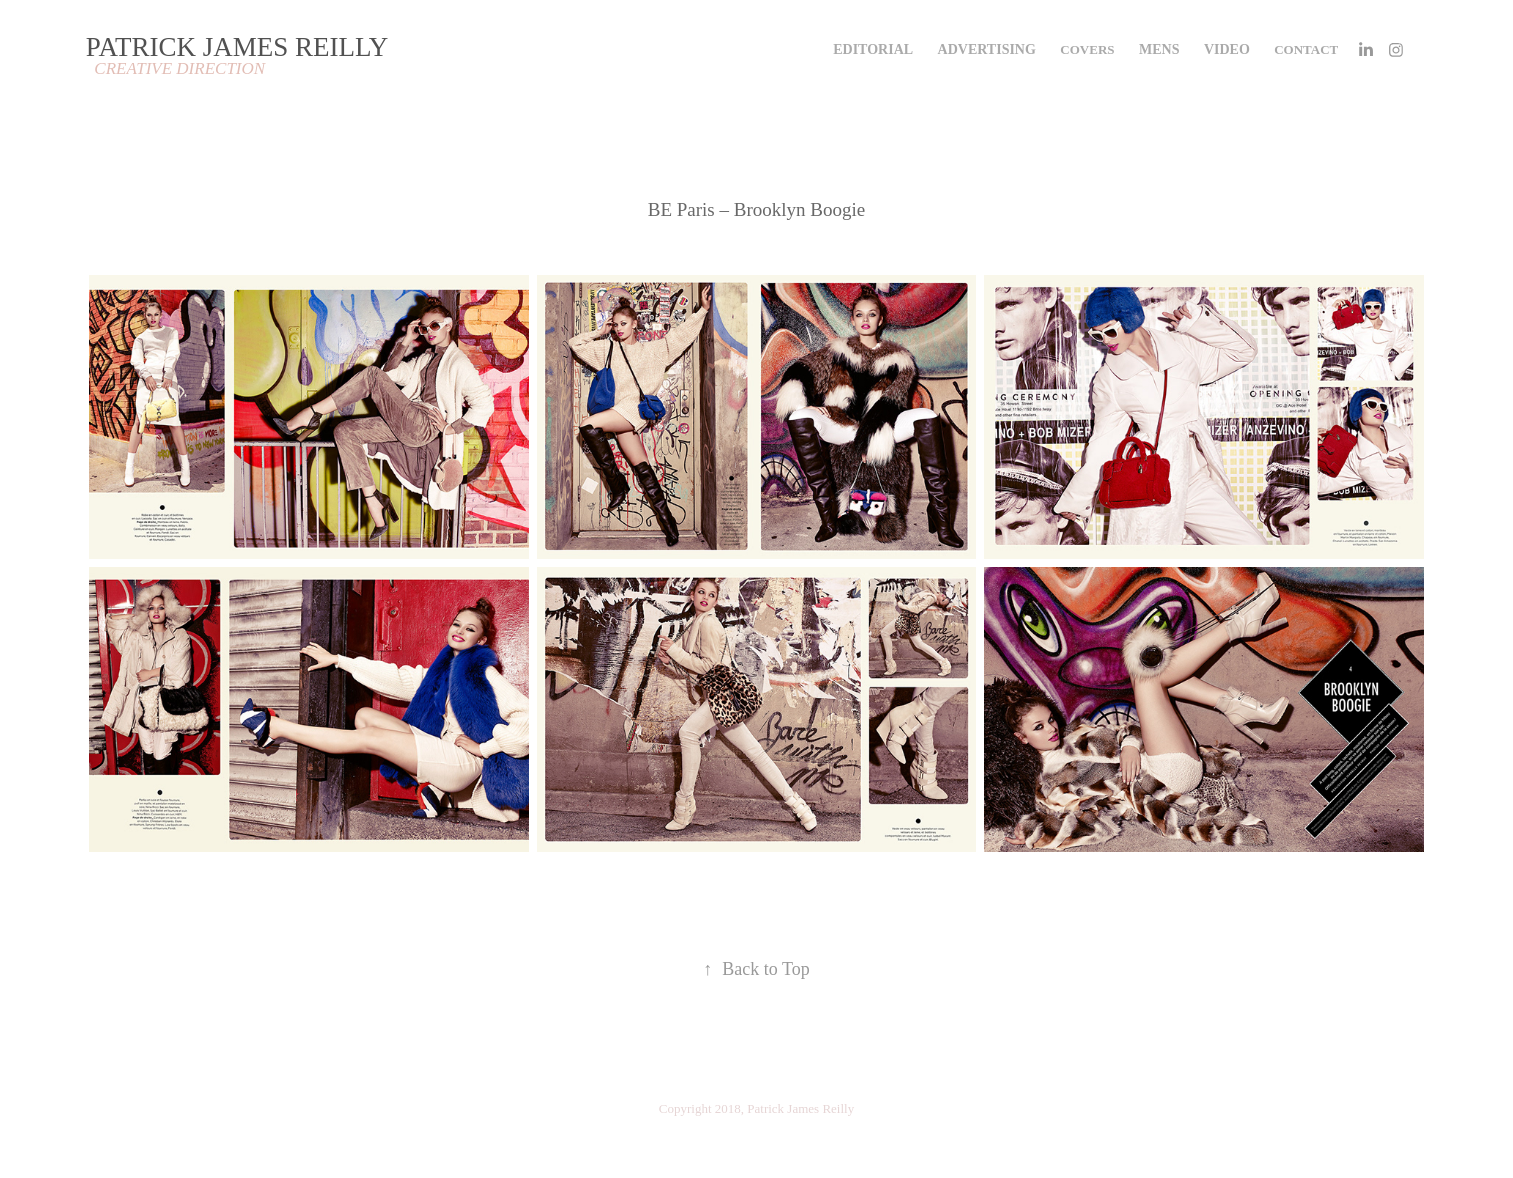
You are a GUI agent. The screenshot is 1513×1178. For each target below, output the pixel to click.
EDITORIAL (873, 49)
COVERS (1087, 49)
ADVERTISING (987, 49)
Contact (1306, 49)
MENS (1159, 49)
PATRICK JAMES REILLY (237, 47)
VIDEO (1227, 49)
